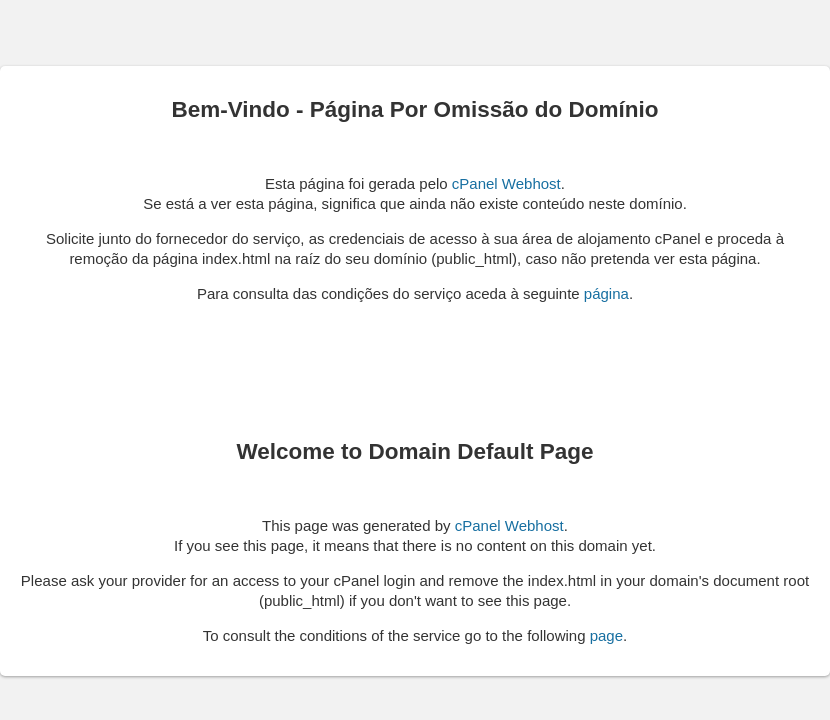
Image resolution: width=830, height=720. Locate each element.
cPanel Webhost (506, 183)
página (606, 293)
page (606, 635)
